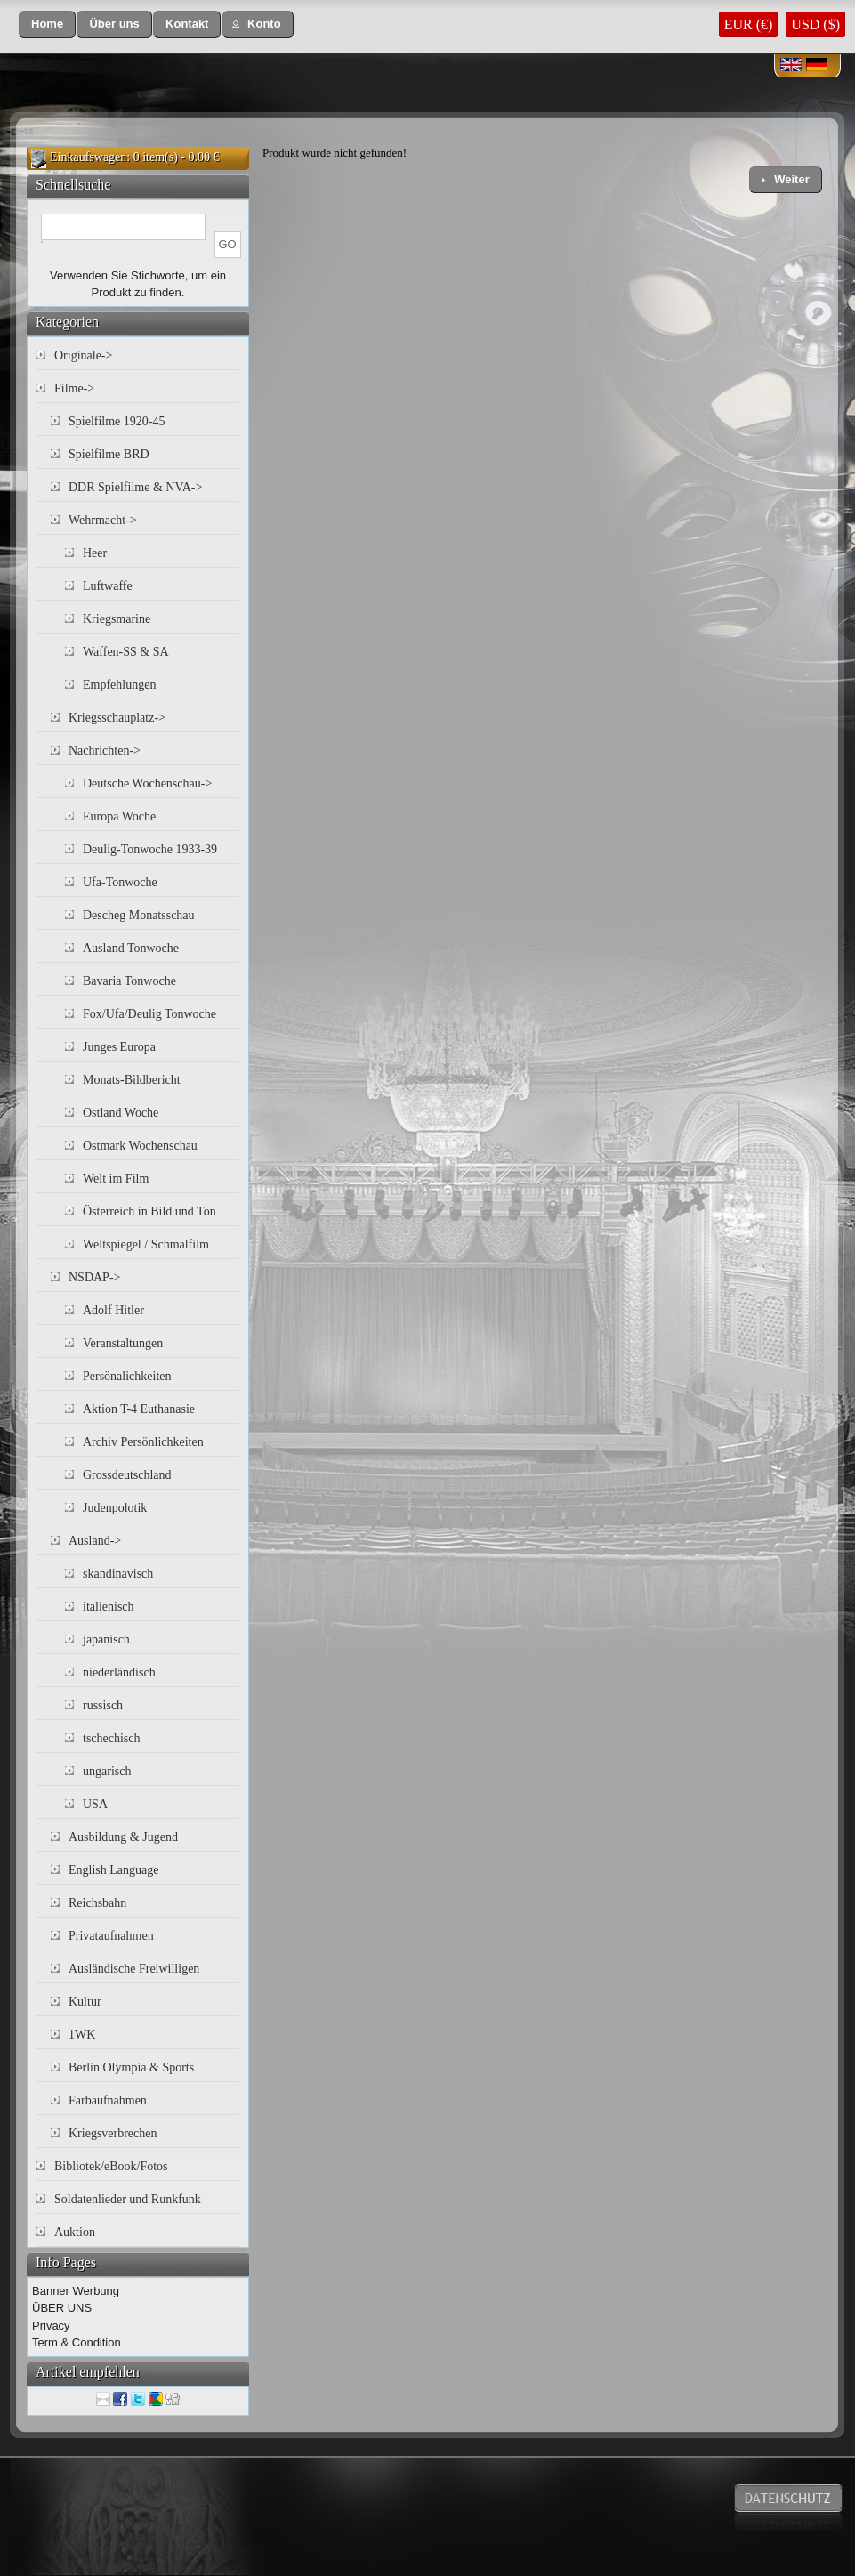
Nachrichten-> (105, 750)
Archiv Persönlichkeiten (143, 1442)
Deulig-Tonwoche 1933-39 (150, 849)
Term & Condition (76, 2342)
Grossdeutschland (127, 1475)
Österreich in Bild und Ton (149, 1211)
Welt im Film (116, 1178)
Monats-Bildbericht (132, 1079)
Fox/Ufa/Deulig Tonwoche (149, 1014)
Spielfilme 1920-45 (117, 421)
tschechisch (112, 1738)
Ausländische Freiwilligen (134, 1968)
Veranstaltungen (123, 1343)
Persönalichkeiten (127, 1376)
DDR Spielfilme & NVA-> (135, 487)
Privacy (51, 2325)
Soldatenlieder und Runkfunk (127, 2199)
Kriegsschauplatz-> (117, 717)
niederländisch (119, 1672)
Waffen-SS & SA (126, 651)
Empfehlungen (119, 684)
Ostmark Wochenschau (140, 1145)
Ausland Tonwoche (131, 948)
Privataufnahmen (111, 1935)
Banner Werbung (75, 2290)
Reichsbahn (97, 1903)
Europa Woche (119, 816)
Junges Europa (119, 1047)
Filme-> (74, 388)
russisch (103, 1705)
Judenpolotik (115, 1507)
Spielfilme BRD (109, 454)
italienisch (108, 1606)
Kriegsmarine (116, 619)
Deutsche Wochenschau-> (147, 783)
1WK (82, 2034)
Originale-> (83, 355)
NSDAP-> (94, 1277)
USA (95, 1804)
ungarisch (107, 1771)
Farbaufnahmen (108, 2100)
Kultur (85, 2001)
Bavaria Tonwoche (129, 981)
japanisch (106, 1639)
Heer (95, 553)
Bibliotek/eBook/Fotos (111, 2166)
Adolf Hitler (113, 1310)
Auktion (74, 2232)
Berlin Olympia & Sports (131, 2067)
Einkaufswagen (88, 157)
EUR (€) (748, 24)
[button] (47, 24)
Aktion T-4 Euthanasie (139, 1409)
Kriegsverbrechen (113, 2133)
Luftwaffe (108, 586)
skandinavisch (118, 1573)
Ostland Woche (120, 1112)
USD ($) (815, 24)
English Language (113, 1870)
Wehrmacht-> (103, 520)
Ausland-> (95, 1540)
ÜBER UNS (62, 2307)
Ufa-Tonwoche (120, 882)
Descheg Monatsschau (139, 915)
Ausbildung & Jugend (123, 1837)
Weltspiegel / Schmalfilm (146, 1244)
